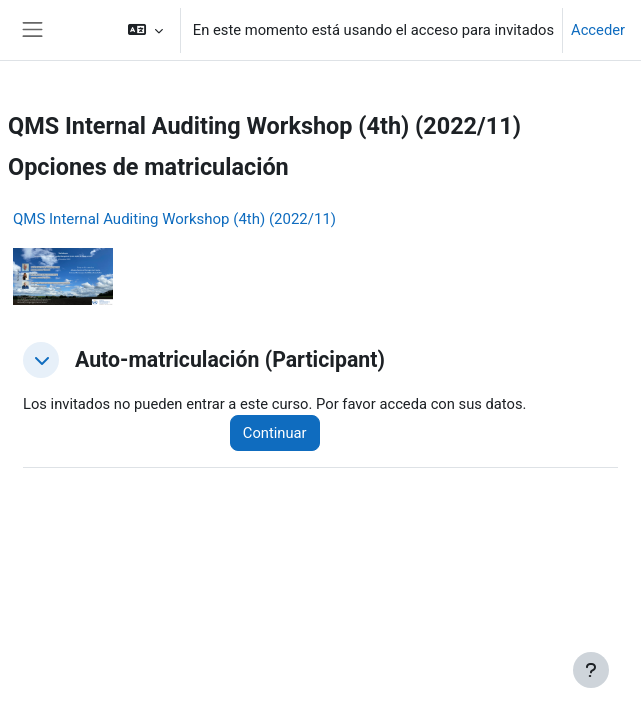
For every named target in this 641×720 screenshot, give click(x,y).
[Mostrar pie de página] (591, 670)
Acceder (598, 30)
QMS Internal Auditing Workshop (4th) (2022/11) (174, 219)
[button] (144, 30)
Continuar (275, 433)
